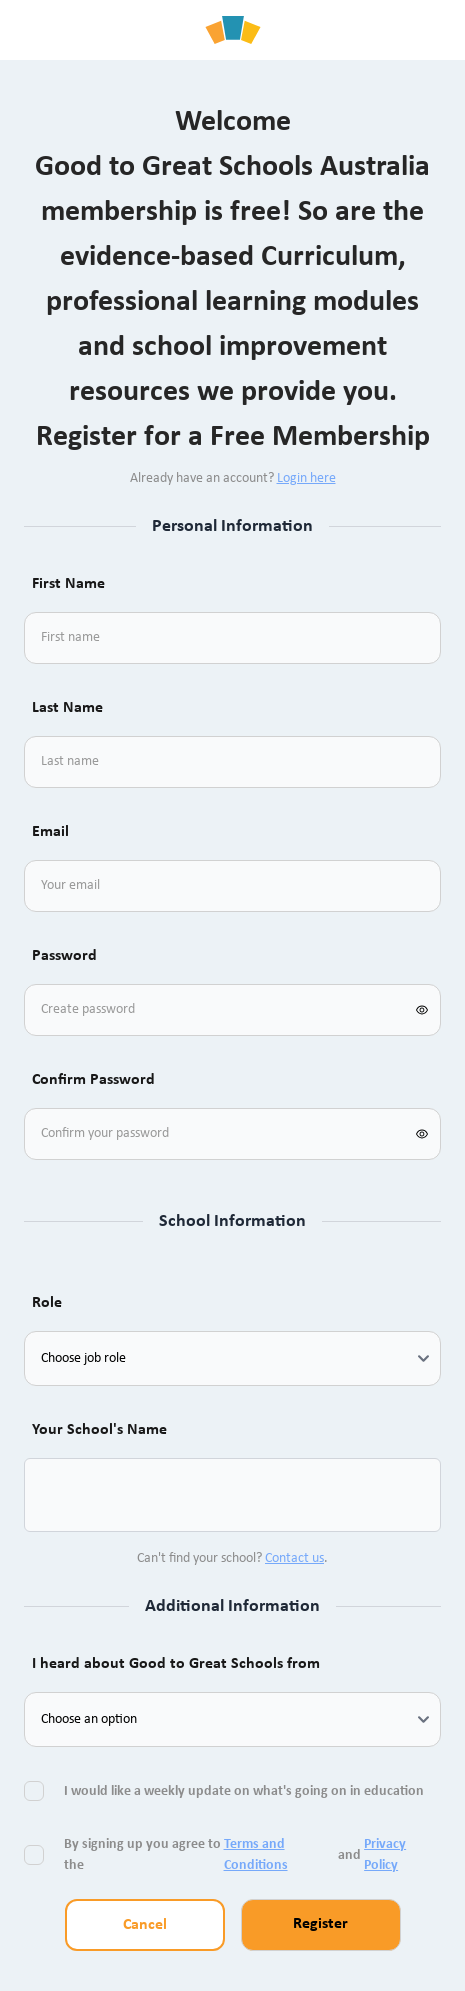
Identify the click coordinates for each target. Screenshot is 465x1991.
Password (64, 956)
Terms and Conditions (256, 1855)
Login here (306, 478)
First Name (68, 584)
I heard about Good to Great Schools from (176, 1664)
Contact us (294, 1558)
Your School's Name (99, 1430)
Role (47, 1303)
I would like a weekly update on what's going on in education (245, 1791)
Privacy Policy (385, 1855)
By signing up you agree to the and (248, 1855)
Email (50, 832)
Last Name (67, 708)
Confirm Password (93, 1080)
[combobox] (64, 1495)
